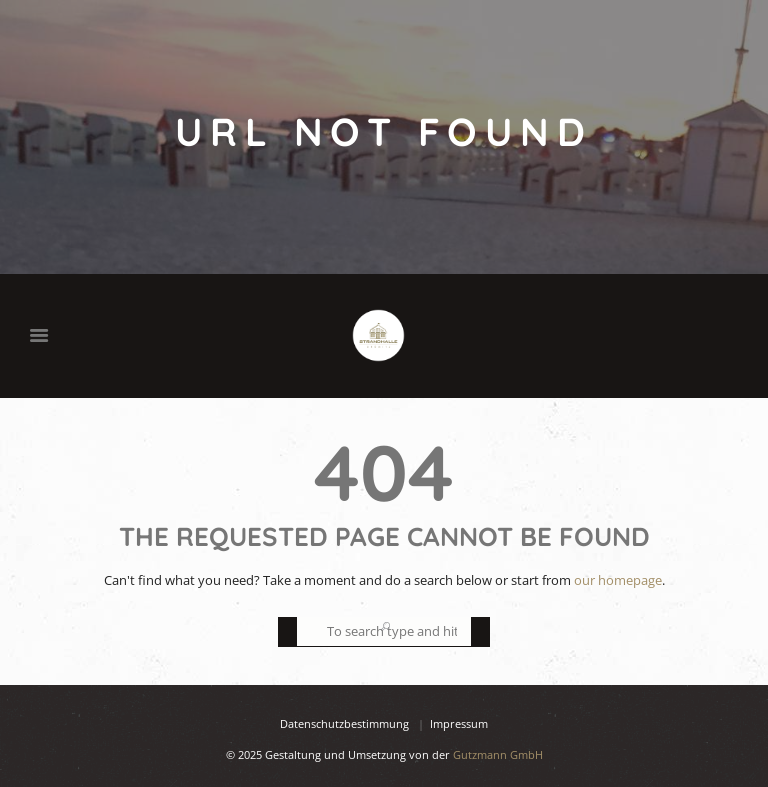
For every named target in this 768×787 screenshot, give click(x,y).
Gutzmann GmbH (498, 754)
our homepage (618, 580)
